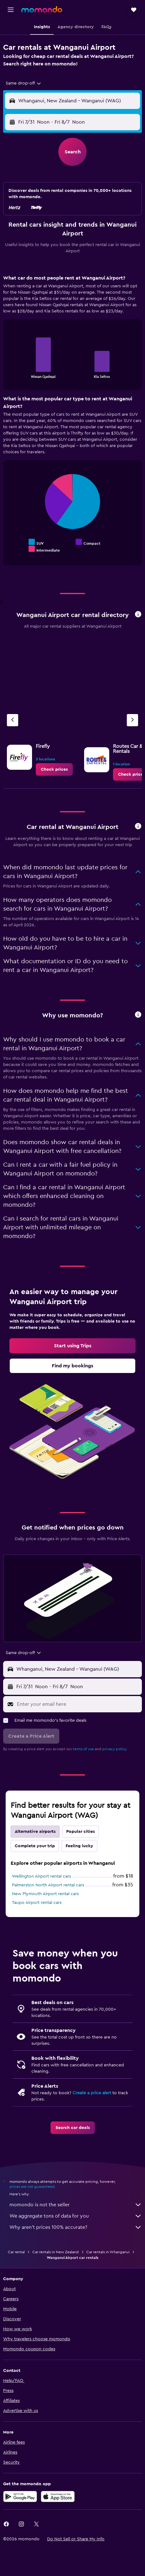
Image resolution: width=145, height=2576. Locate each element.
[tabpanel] (72, 422)
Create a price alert (91, 2093)
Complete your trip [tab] (35, 1846)
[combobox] (23, 83)
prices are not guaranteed (32, 2186)
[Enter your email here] (78, 1704)
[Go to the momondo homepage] (41, 9)
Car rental (16, 2252)
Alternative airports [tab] (35, 1831)
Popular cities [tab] (80, 1831)
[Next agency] (132, 720)
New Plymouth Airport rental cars (45, 1894)
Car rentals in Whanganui (108, 2252)
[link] (54, 769)
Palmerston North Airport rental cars (48, 1885)
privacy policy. (114, 1749)
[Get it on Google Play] (20, 2496)
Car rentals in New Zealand (55, 2252)
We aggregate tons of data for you (75, 2216)
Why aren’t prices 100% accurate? (75, 2227)
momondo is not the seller (75, 2204)
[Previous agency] (12, 720)
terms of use (83, 1749)
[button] (11, 10)
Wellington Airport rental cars (41, 1876)
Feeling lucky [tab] (79, 1846)
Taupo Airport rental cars (37, 1902)
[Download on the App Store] (58, 2496)
